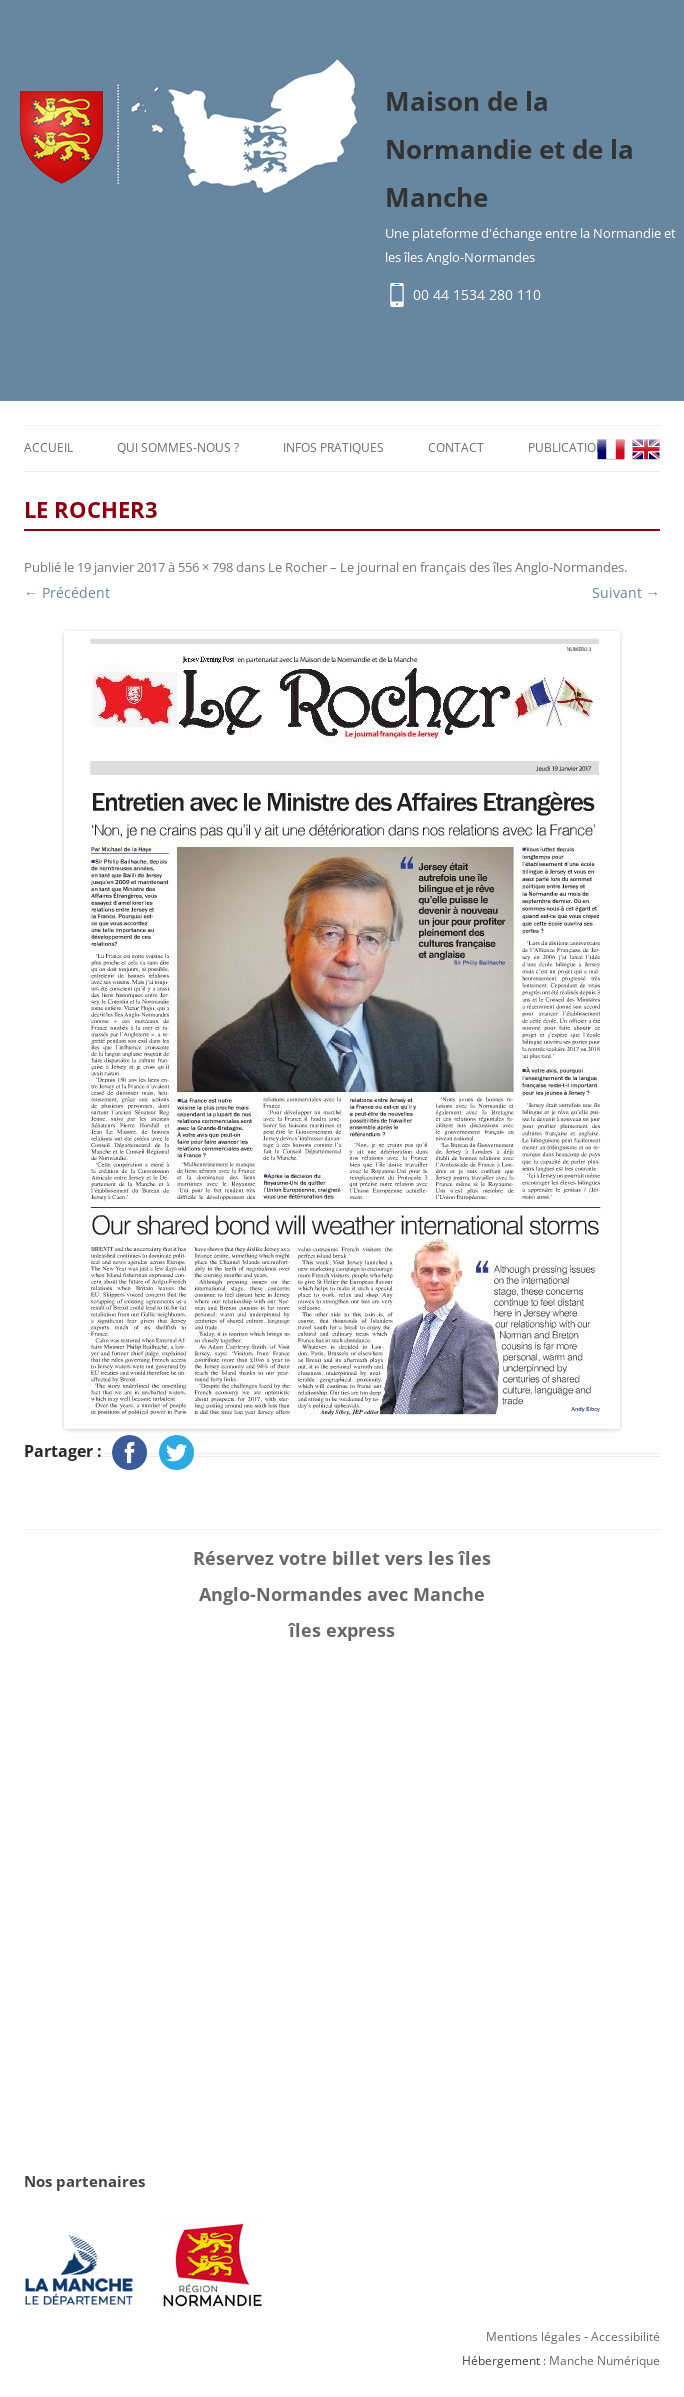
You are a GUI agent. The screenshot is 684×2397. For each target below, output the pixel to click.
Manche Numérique (604, 2360)
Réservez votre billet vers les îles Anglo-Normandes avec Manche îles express (342, 1594)
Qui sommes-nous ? (178, 447)
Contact (456, 447)
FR (611, 449)
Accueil (48, 447)
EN (646, 449)
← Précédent (67, 592)
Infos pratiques (333, 447)
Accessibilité (625, 2336)
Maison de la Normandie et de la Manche (509, 149)
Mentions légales (533, 2336)
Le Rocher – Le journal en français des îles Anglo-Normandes (446, 567)
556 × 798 (205, 567)
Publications (570, 447)
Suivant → (626, 592)
